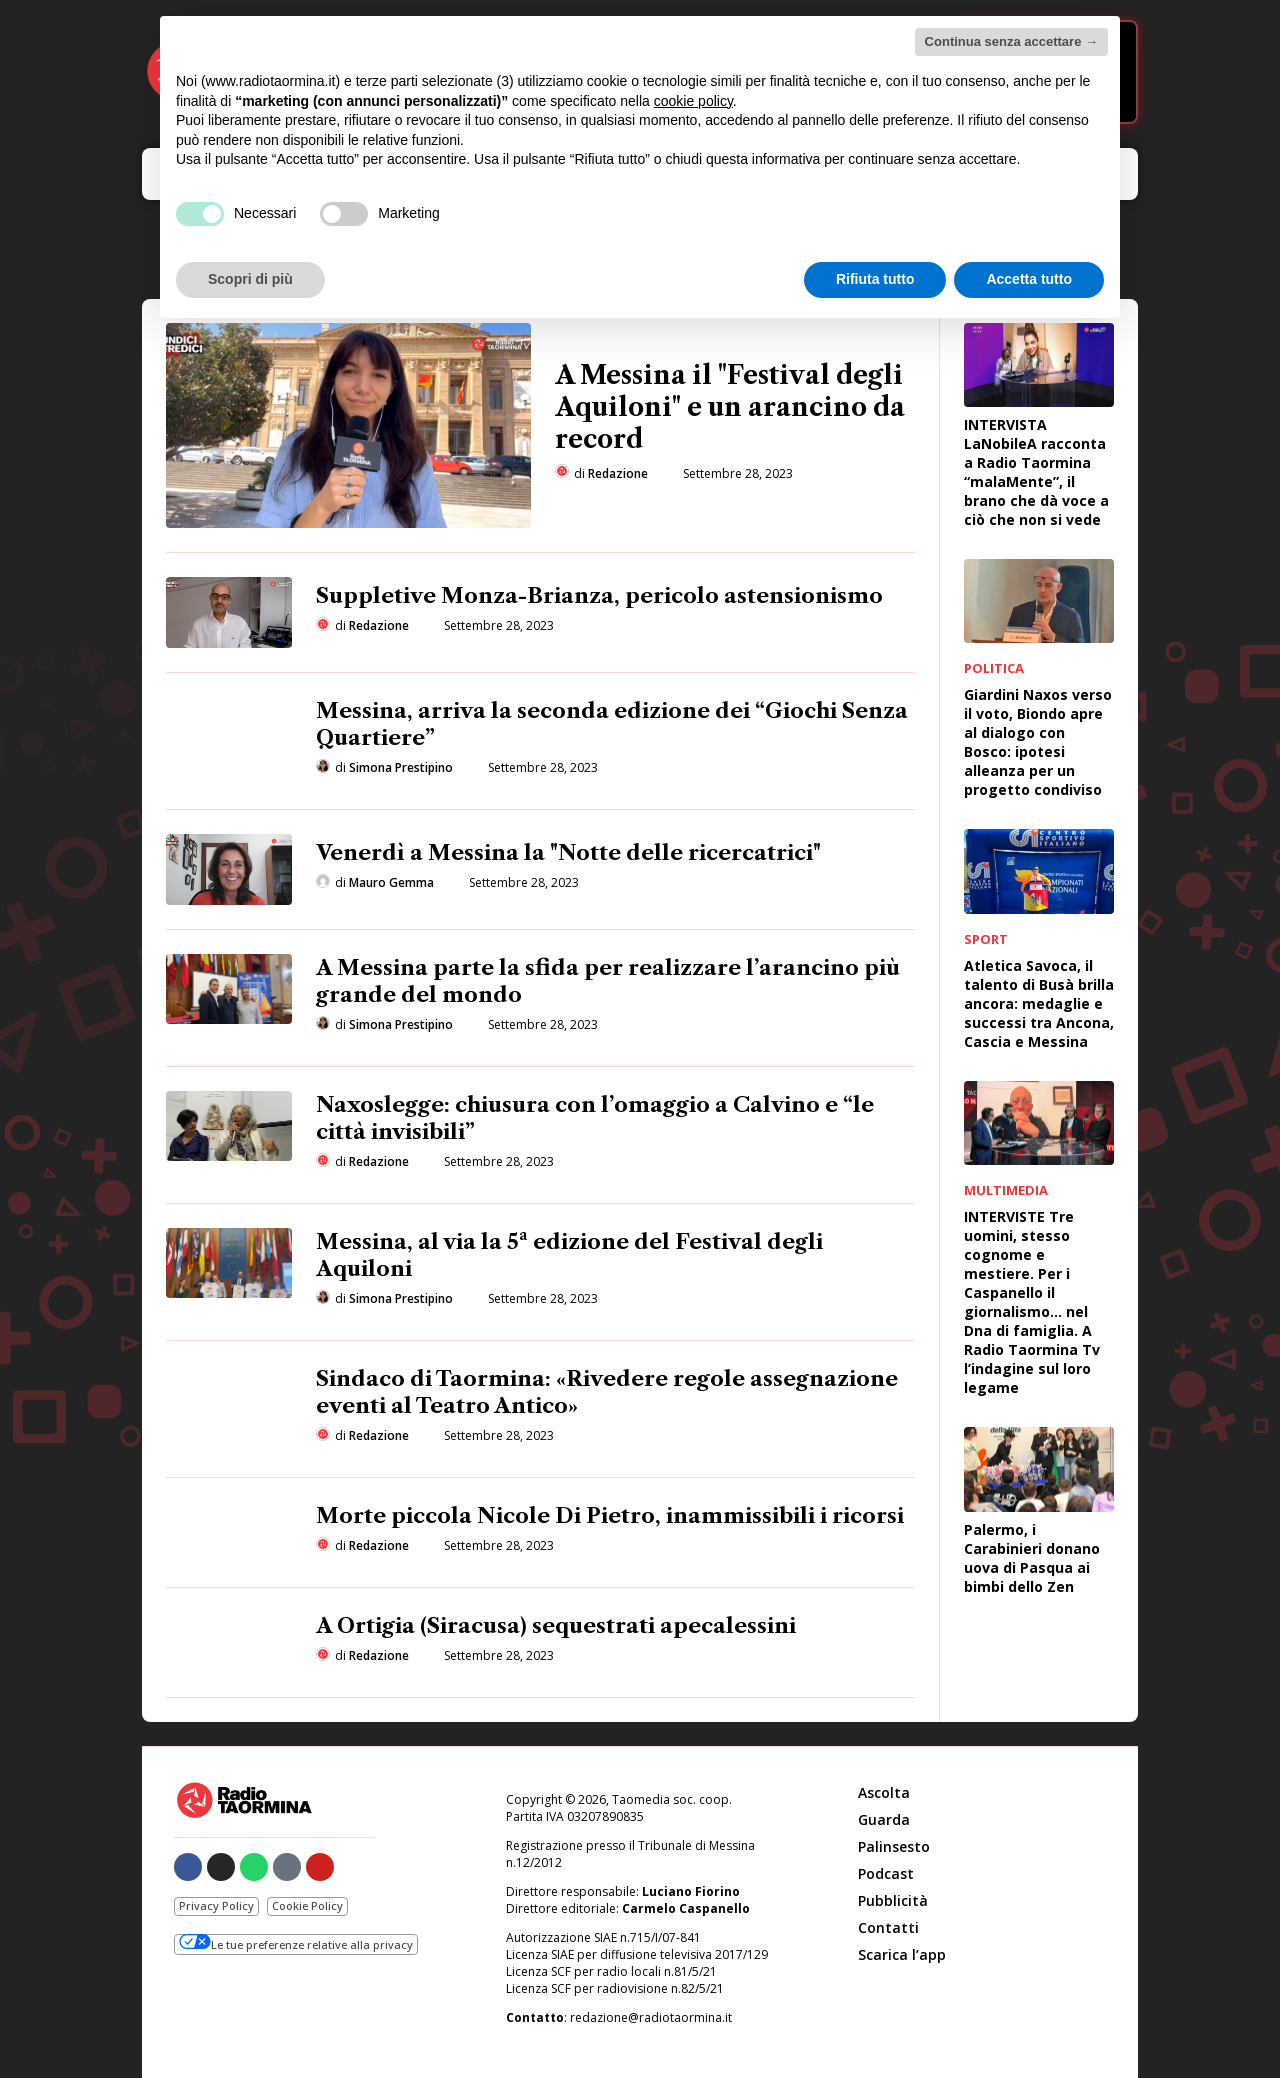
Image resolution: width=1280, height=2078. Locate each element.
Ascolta (884, 1792)
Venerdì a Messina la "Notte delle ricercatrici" (568, 852)
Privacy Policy (216, 1905)
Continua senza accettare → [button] (1011, 41)
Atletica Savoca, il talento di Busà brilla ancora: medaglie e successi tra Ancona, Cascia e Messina (1039, 1003)
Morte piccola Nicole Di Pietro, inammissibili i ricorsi (610, 1515)
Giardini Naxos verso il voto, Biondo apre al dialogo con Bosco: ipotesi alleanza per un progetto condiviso (1038, 742)
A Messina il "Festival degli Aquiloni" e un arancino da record (730, 407)
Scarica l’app (902, 1954)
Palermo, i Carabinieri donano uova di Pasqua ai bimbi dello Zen (1032, 1558)
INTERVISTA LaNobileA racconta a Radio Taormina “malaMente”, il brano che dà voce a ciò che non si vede (1036, 472)
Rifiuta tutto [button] (875, 279)
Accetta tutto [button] (1029, 279)
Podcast (886, 1873)
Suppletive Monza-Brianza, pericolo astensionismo (599, 595)
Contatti (888, 1927)
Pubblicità (893, 1900)
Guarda (884, 1819)
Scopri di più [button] (250, 279)
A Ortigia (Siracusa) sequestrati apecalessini (556, 1625)
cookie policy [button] (693, 101)
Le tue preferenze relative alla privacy (296, 1943)
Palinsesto (894, 1846)
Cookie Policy (307, 1905)
